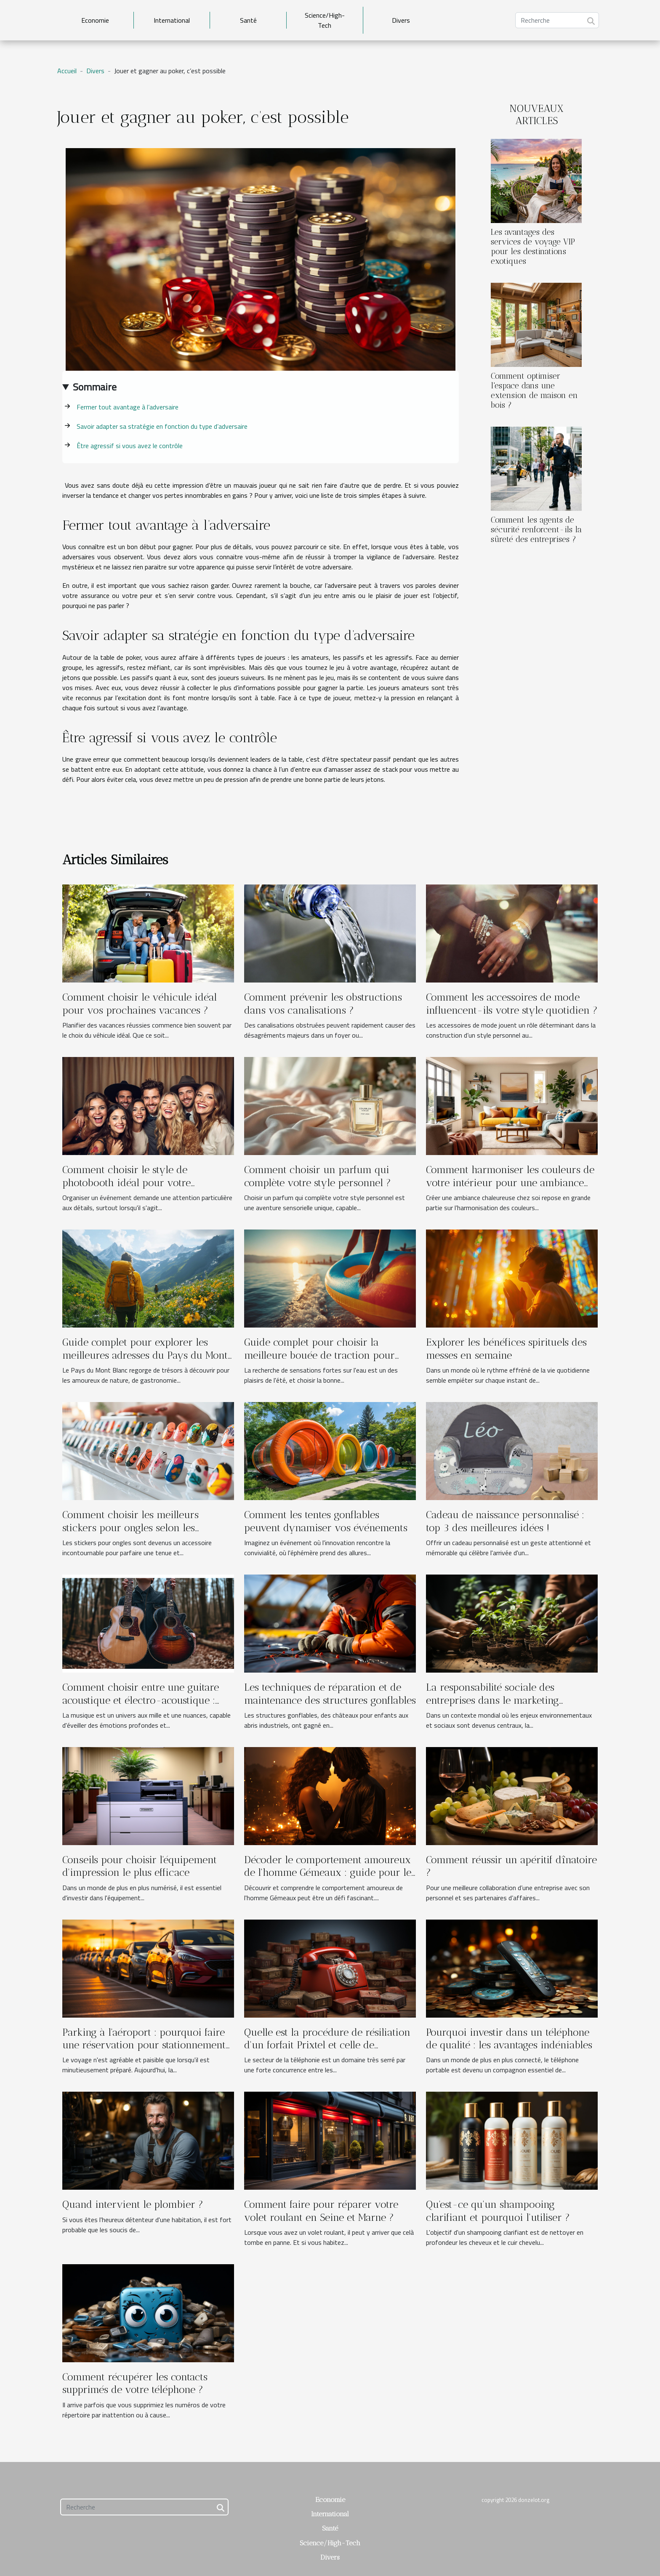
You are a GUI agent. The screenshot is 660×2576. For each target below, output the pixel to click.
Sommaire (95, 386)
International (172, 20)
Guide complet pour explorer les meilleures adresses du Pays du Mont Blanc (145, 1355)
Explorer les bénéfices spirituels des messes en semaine (506, 1348)
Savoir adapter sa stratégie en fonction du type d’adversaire (162, 426)
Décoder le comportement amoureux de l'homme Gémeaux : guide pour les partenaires (329, 1872)
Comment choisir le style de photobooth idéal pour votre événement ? (126, 1182)
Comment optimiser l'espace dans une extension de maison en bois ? (534, 390)
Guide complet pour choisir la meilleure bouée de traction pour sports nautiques (319, 1355)
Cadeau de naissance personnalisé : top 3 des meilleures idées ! (505, 1520)
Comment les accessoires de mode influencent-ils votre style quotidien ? (512, 1003)
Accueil (67, 71)
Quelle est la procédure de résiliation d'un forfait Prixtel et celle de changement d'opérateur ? (327, 2045)
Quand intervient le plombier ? (132, 2204)
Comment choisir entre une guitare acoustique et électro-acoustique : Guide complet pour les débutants (140, 1700)
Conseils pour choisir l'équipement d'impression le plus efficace (139, 1866)
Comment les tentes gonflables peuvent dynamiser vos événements (325, 1520)
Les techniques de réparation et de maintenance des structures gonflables (330, 1693)
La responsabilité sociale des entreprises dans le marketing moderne (492, 1700)
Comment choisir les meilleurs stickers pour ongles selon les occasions (130, 1527)
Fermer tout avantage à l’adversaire (127, 407)
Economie (95, 20)
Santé (248, 20)
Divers (401, 20)
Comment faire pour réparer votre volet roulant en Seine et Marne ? (321, 2210)
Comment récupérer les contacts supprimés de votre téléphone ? (135, 2383)
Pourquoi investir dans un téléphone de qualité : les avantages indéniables (509, 2038)
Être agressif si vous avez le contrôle (130, 446)
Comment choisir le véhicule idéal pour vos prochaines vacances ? (139, 1003)
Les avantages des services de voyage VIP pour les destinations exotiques (533, 246)
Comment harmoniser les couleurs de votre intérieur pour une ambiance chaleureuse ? (510, 1182)
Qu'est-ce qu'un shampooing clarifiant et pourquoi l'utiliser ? (498, 2210)
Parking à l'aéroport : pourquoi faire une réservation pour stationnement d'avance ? (144, 2045)
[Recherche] (557, 20)
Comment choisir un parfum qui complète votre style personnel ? (317, 1175)
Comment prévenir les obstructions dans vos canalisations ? (323, 1003)
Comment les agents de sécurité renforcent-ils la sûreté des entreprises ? (536, 529)
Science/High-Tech (325, 20)
